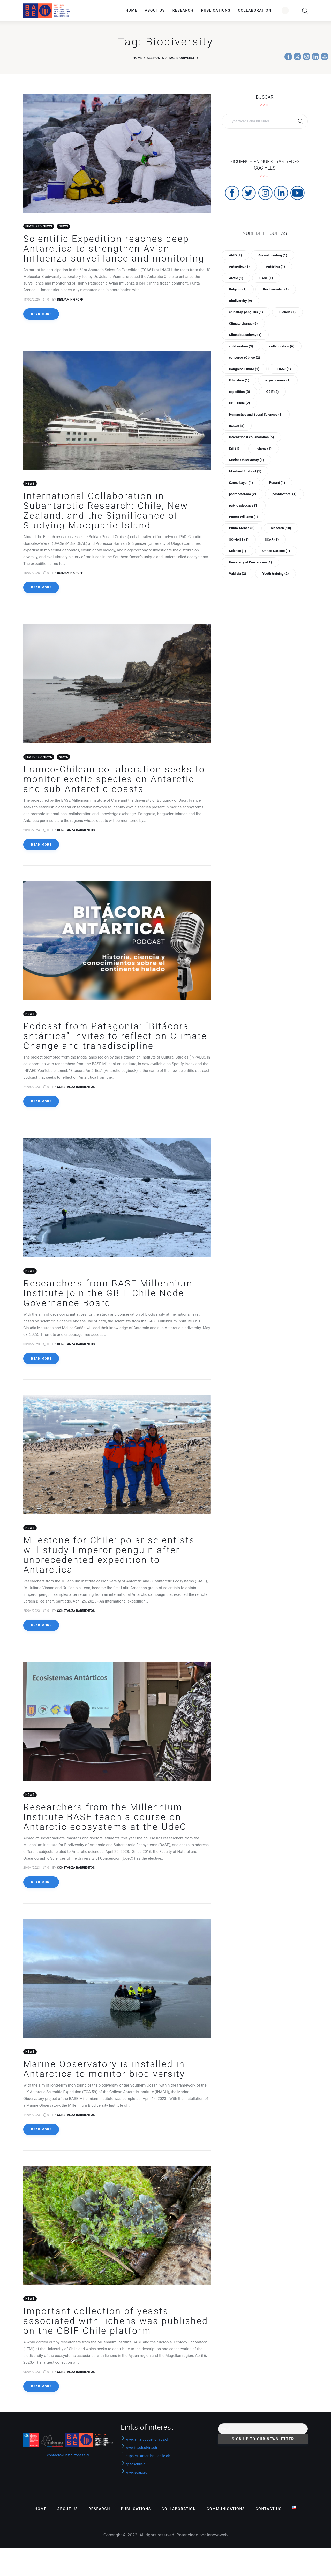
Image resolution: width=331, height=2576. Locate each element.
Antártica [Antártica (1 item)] (275, 267)
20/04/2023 (31, 1872)
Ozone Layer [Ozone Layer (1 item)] (241, 483)
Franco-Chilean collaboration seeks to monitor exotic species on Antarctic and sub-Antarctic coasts (114, 781)
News (63, 227)
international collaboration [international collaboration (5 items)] (251, 437)
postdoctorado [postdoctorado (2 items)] (242, 494)
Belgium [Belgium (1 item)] (237, 289)
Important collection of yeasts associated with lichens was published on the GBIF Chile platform (115, 2327)
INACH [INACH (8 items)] (236, 426)
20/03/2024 (31, 832)
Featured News (38, 227)
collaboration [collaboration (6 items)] (281, 346)
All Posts (155, 58)
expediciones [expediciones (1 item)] (277, 380)
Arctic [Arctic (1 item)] (236, 278)
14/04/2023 (31, 2120)
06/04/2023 (31, 2378)
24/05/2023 (31, 1090)
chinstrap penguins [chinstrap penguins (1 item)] (246, 312)
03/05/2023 (31, 1347)
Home (137, 58)
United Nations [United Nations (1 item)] (276, 551)
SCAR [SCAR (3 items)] (272, 539)
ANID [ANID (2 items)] (235, 255)
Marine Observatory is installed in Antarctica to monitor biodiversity (104, 2074)
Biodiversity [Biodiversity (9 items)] (240, 301)
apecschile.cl (134, 2470)
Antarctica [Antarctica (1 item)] (239, 267)
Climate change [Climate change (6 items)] (243, 323)
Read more (41, 315)
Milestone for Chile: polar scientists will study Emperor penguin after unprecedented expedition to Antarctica (109, 1559)
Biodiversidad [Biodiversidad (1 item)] (276, 289)
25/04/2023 (31, 1615)
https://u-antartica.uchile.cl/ (145, 2462)
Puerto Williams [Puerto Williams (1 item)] (243, 517)
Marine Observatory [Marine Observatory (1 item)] (246, 460)
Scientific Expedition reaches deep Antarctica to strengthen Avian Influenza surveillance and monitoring (114, 249)
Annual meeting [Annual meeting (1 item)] (272, 255)
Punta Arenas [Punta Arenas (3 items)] (241, 528)
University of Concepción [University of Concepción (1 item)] (250, 562)
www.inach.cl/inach (141, 2454)
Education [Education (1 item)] (239, 380)
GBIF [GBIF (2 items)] (272, 392)
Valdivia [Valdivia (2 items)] (237, 574)
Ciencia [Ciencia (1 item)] (287, 312)
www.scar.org (134, 2479)
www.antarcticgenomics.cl (146, 2445)
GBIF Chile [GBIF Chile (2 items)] (239, 403)
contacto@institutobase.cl (68, 2461)
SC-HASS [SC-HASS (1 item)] (238, 539)
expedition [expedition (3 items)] (239, 392)
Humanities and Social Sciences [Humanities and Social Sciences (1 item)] (255, 414)
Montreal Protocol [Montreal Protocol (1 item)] (245, 471)
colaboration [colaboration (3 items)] (241, 346)
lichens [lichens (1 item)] (263, 448)
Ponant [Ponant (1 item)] (277, 483)
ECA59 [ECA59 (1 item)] (283, 369)
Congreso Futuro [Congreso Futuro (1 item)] (244, 369)
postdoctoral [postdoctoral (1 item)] (284, 494)
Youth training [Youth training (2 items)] (275, 574)
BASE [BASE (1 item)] (266, 278)
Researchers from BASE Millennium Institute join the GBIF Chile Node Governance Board (108, 1297)
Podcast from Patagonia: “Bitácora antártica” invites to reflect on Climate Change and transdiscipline (115, 1039)
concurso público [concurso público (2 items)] (244, 357)
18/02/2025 (31, 300)
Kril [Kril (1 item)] (234, 448)
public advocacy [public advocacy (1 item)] (243, 505)
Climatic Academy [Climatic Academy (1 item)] (245, 335)
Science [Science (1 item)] (237, 551)
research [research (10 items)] (281, 528)
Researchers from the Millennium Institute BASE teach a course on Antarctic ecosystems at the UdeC (105, 1822)
